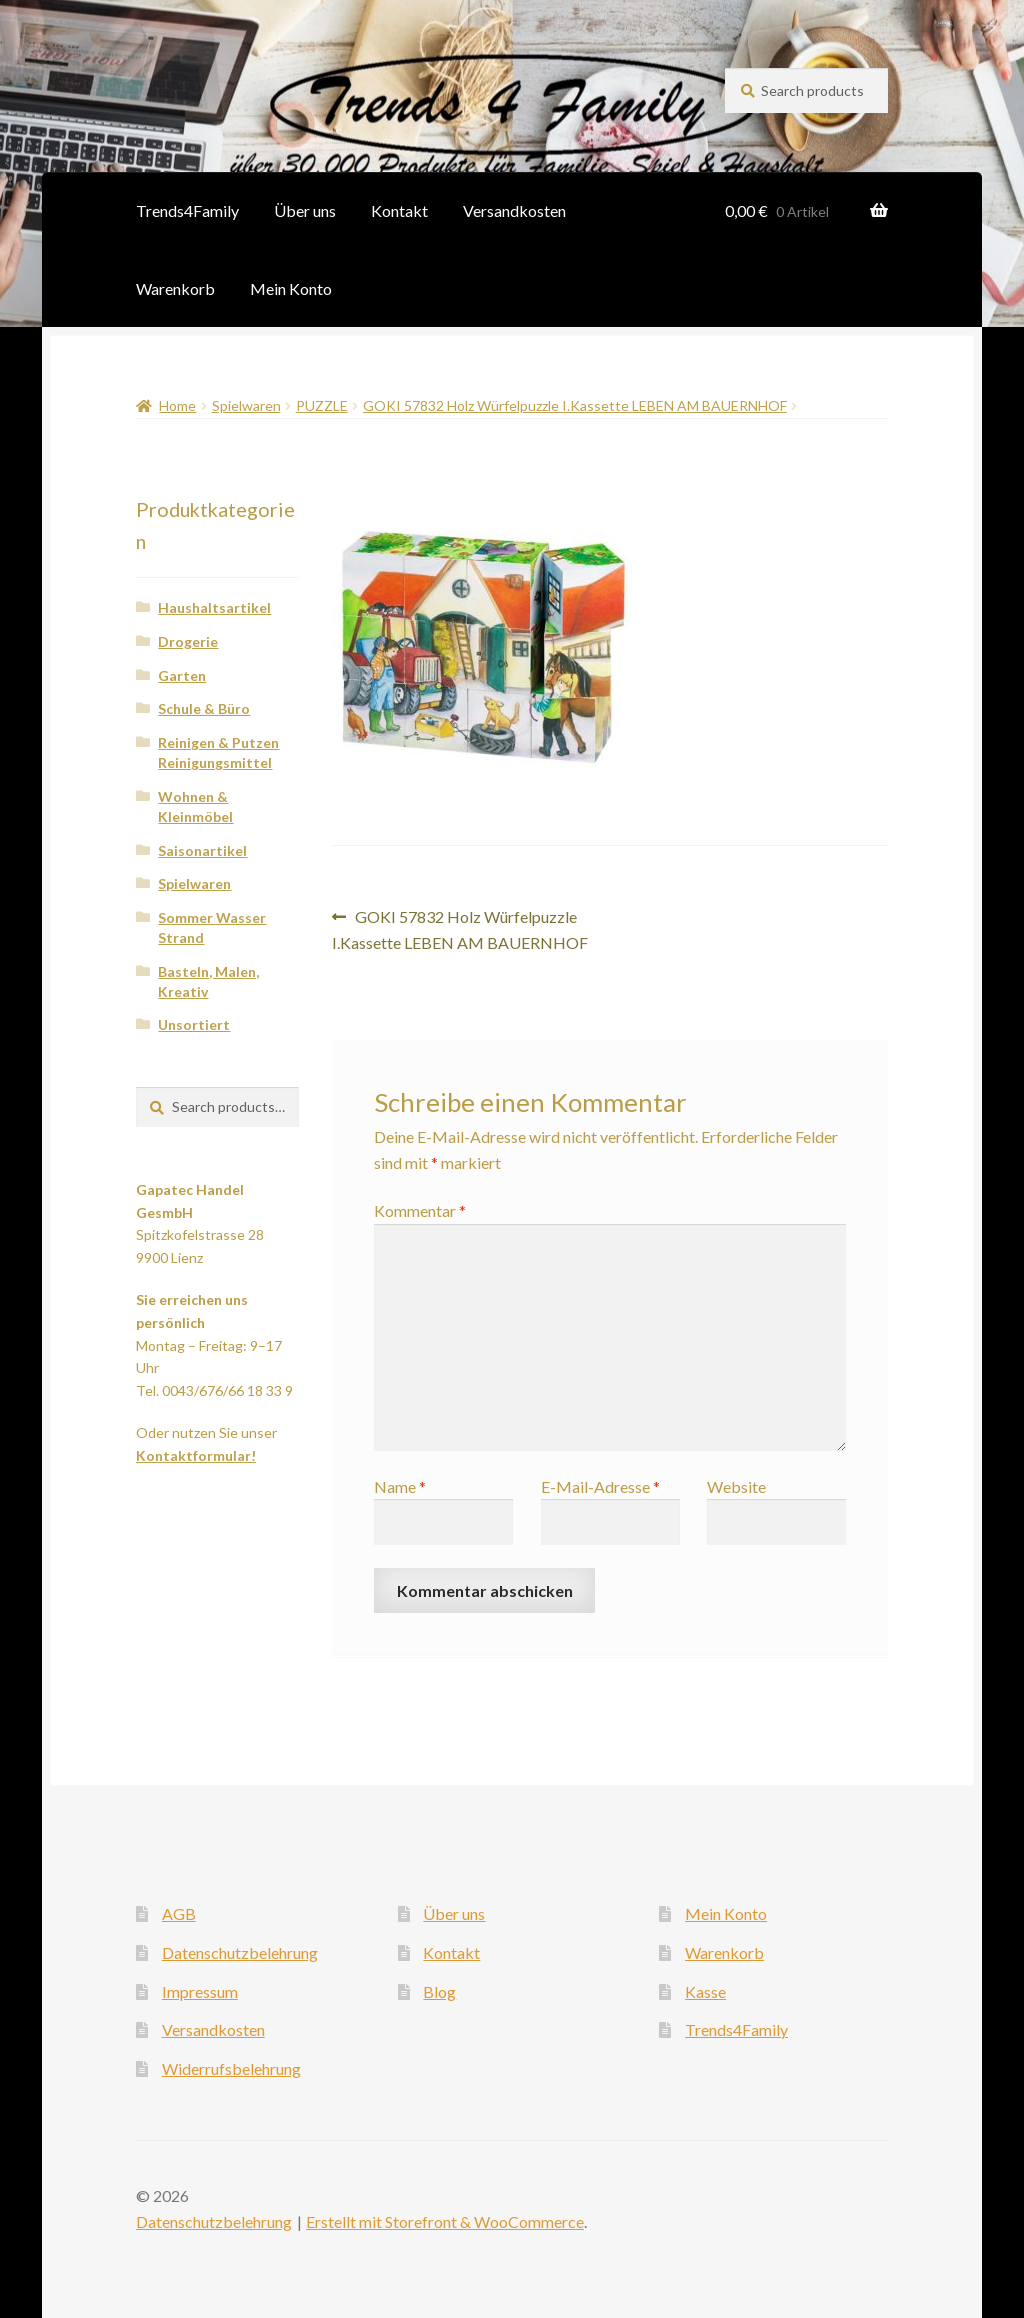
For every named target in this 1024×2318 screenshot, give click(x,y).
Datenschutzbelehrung (240, 1952)
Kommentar (420, 1210)
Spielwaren (246, 405)
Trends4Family (187, 210)
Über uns (305, 210)
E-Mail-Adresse (600, 1486)
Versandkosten (514, 210)
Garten (182, 675)
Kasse (705, 1991)
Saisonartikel (202, 850)
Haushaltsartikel (214, 607)
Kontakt (399, 210)
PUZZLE (322, 405)
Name (400, 1486)
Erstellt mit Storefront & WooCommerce (445, 2221)
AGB (179, 1913)
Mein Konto (291, 288)
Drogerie (188, 641)
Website (736, 1486)
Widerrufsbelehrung (231, 2068)
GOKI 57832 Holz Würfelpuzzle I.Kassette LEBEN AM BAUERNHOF (575, 405)
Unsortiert (194, 1024)
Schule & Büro (204, 708)
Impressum (200, 1991)
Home (177, 405)
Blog (439, 1991)
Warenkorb (175, 288)
